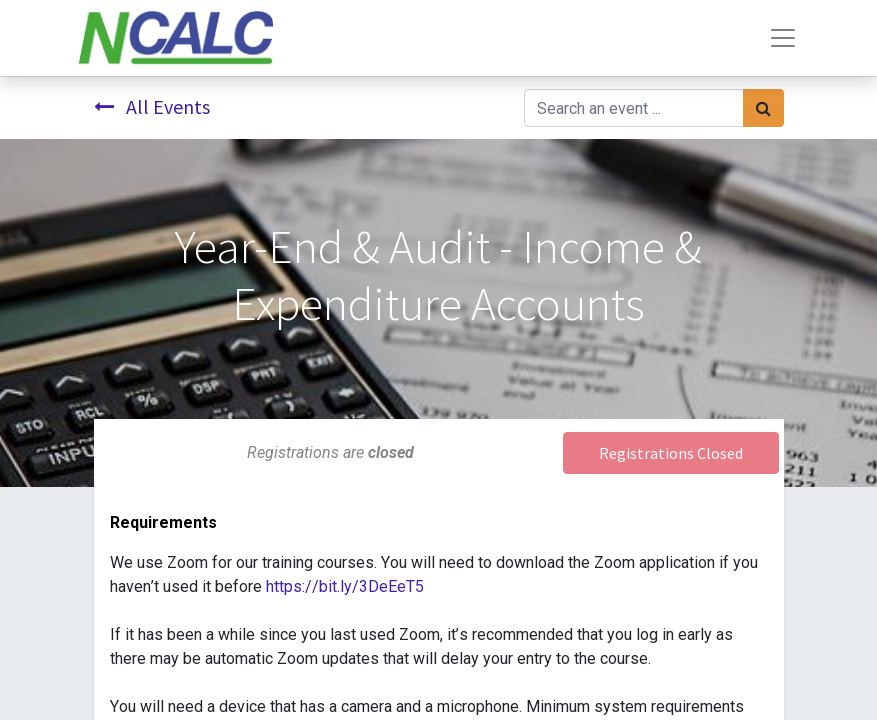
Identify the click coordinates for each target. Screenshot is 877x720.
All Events (152, 106)
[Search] (763, 108)
